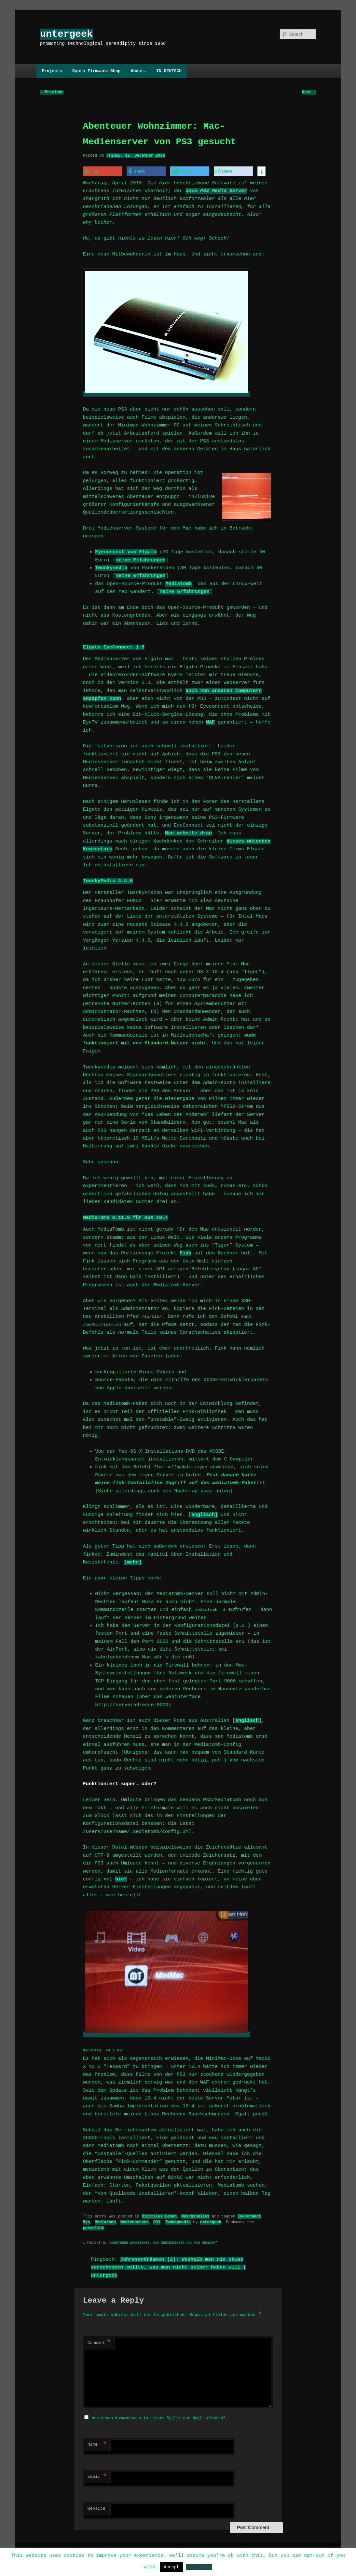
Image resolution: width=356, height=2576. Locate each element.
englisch (247, 1719)
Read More (199, 2566)
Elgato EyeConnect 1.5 (113, 646)
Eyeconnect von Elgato (126, 550)
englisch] (204, 1513)
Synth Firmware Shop (96, 71)
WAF (210, 721)
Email (97, 2474)
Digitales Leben (159, 2213)
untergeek (66, 34)
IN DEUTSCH (169, 71)
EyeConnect (249, 2213)
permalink (93, 2225)
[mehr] (133, 1561)
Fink (185, 1252)
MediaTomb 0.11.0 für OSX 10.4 (125, 1216)
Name (97, 2442)
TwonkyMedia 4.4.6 (108, 879)
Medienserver (134, 2219)
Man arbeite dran (188, 832)
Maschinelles (195, 2213)
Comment (99, 2341)
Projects (52, 71)
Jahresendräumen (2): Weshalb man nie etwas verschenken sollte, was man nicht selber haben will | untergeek (168, 2265)
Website (96, 2506)
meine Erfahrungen (140, 559)
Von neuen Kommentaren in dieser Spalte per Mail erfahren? (158, 2415)
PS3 (156, 2219)
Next (309, 92)
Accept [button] (171, 2567)
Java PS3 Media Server (216, 190)
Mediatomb (178, 582)
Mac (86, 2219)
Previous (51, 92)
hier (121, 1878)
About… (138, 71)
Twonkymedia (111, 566)
